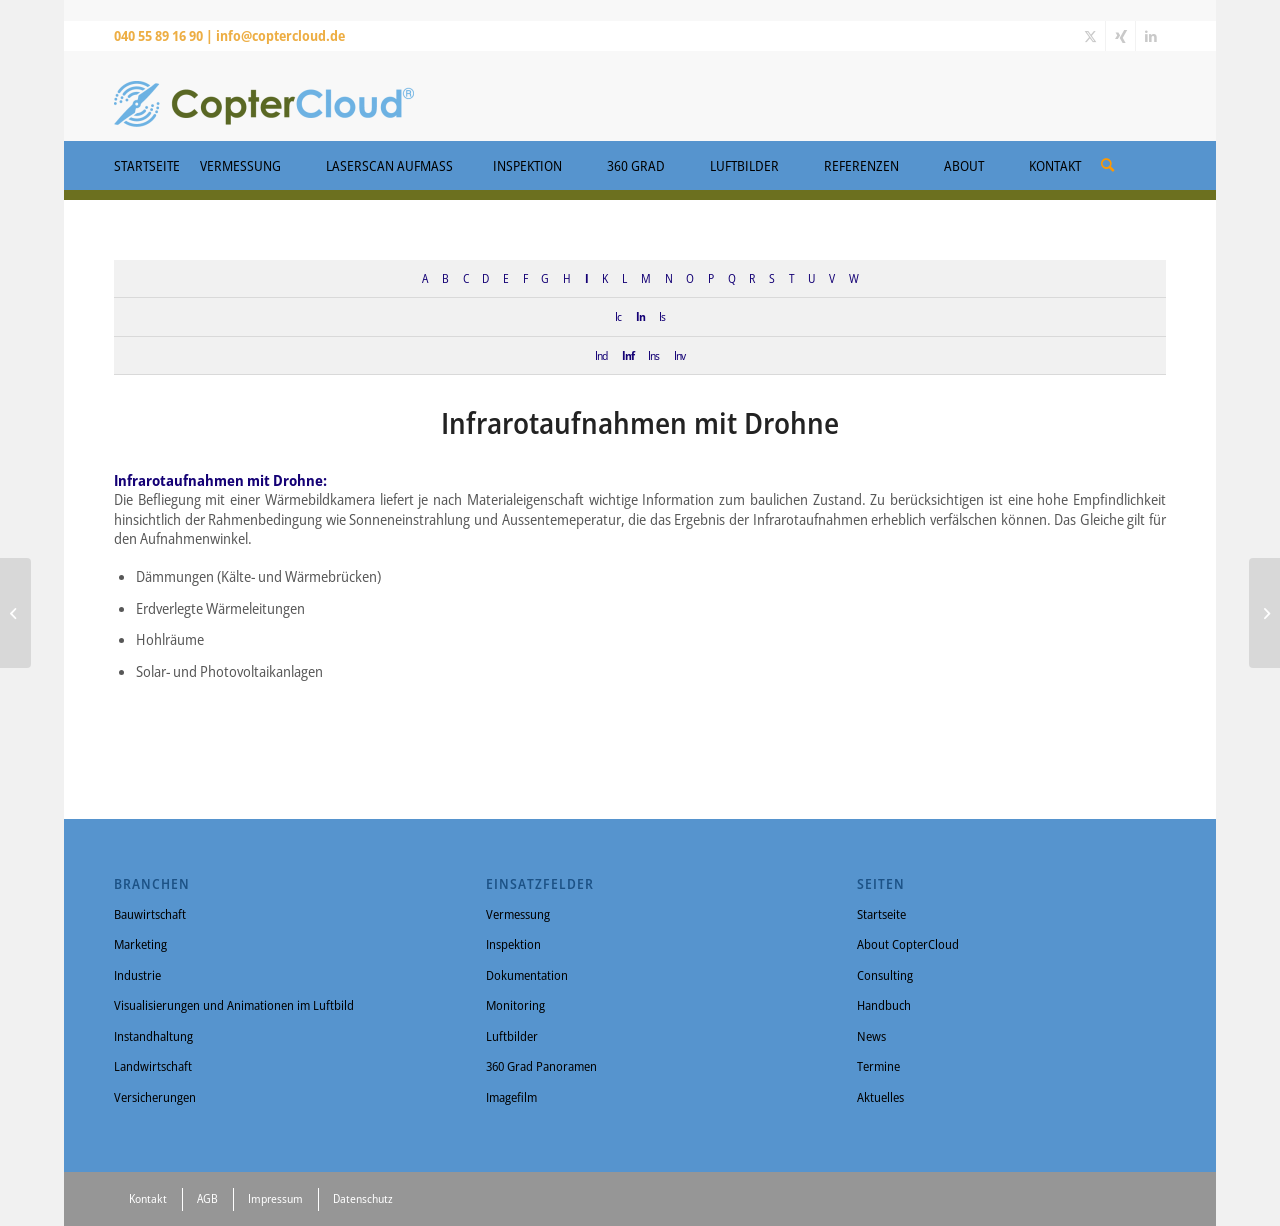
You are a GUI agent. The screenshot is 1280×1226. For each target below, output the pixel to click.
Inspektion (513, 944)
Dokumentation (527, 975)
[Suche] (1107, 164)
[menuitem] (1107, 158)
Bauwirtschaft (150, 914)
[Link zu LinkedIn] (1151, 36)
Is (662, 316)
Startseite (881, 914)
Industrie (137, 975)
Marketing (140, 944)
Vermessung (518, 914)
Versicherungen (155, 1097)
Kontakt (148, 1198)
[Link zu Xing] (1120, 36)
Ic (618, 316)
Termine (878, 1066)
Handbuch (884, 1005)
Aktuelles (880, 1097)
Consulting (885, 975)
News (871, 1036)
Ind (601, 355)
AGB (207, 1198)
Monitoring (515, 1005)
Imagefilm (511, 1097)
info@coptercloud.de (280, 35)
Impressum (275, 1198)
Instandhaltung (153, 1036)
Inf (628, 355)
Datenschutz (363, 1198)
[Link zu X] (1090, 36)
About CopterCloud (908, 944)
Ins (653, 355)
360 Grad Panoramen (541, 1066)
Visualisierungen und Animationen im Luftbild (234, 1005)
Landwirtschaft (153, 1066)
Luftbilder (512, 1036)
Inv (679, 355)
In (640, 316)
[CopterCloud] (264, 96)
